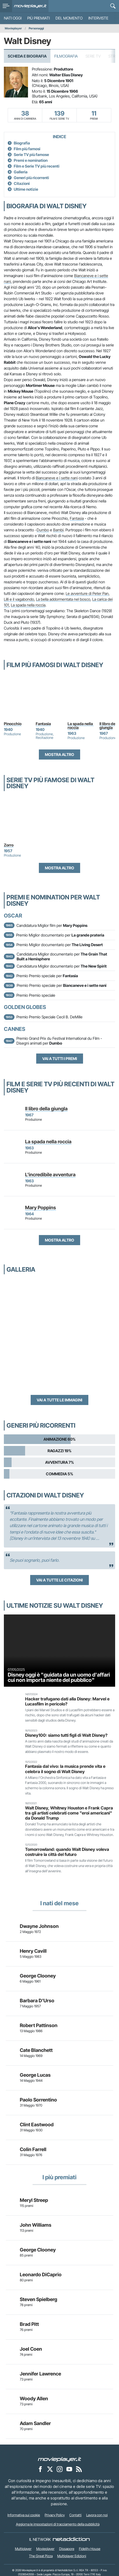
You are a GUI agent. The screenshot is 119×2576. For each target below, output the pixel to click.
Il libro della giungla (46, 1109)
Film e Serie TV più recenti (36, 166)
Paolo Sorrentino (38, 2100)
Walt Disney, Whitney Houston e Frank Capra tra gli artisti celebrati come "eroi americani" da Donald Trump (69, 1813)
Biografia (22, 143)
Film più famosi (27, 148)
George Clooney (38, 1976)
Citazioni (22, 183)
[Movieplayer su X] (50, 2469)
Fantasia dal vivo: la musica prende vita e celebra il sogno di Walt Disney (65, 1769)
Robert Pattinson (38, 2025)
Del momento (69, 18)
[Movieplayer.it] (30, 6)
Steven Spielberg (38, 2299)
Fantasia (77, 518)
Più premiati (38, 18)
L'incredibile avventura (50, 1174)
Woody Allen (34, 2398)
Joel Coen (31, 2349)
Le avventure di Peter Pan (87, 593)
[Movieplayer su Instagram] (59, 2469)
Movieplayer (13, 28)
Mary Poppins (40, 1207)
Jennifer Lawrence (40, 2374)
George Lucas (35, 2075)
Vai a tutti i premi (59, 1058)
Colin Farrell (33, 2149)
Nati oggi (12, 18)
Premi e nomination (31, 160)
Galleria (21, 171)
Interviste (98, 18)
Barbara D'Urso (37, 2001)
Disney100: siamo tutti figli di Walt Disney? (66, 1735)
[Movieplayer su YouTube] (69, 2469)
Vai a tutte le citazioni (59, 1580)
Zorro (9, 845)
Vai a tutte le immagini (59, 1400)
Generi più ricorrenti (31, 177)
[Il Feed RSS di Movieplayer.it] (79, 2469)
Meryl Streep (34, 2200)
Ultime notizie (26, 189)
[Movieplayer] (59, 2459)
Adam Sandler (35, 2423)
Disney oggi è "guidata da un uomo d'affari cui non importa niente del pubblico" (59, 1677)
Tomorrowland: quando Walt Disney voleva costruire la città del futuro (67, 1852)
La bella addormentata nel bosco (63, 599)
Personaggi (36, 28)
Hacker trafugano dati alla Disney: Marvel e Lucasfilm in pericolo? (67, 1701)
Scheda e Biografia (27, 56)
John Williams (35, 2225)
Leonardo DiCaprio (41, 2274)
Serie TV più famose (31, 154)
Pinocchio (12, 723)
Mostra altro (59, 754)
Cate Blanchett (36, 2050)
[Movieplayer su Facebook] (40, 2469)
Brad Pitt (29, 2324)
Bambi (58, 529)
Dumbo (43, 529)
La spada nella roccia (28, 605)
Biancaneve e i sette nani (57, 477)
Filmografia (66, 56)
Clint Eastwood (37, 2124)
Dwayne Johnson (39, 1926)
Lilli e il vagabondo (19, 599)
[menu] (6, 6)
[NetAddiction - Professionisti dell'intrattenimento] (71, 2539)
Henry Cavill (33, 1951)
